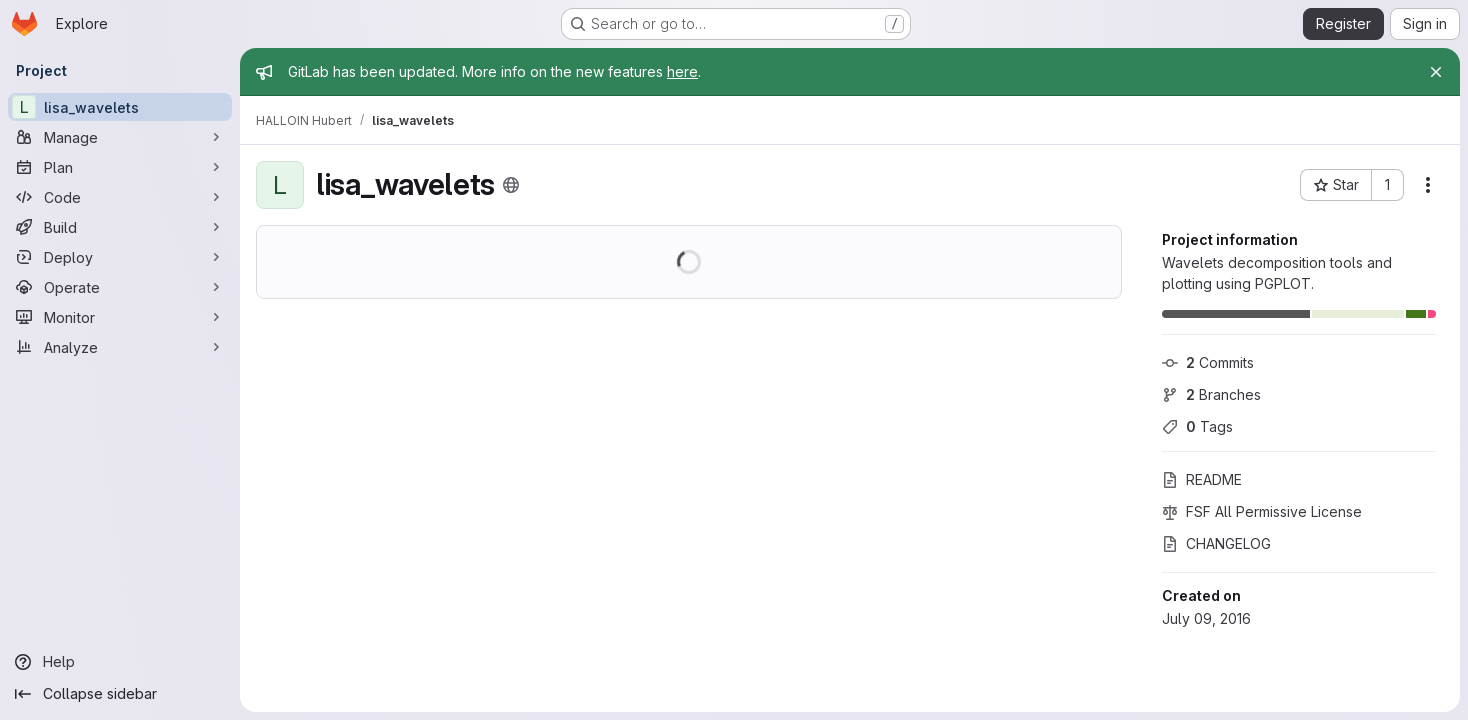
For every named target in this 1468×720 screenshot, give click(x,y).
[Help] (120, 662)
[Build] (120, 227)
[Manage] (120, 137)
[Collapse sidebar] (120, 694)
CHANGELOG (1216, 543)
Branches (1211, 394)
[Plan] (120, 167)
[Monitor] (120, 317)
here (682, 71)
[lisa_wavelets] (120, 107)
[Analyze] (120, 347)
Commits (1208, 362)
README (1202, 479)
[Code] (120, 197)
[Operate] (120, 287)
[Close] (1436, 72)
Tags (1197, 426)
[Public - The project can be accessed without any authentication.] (511, 185)
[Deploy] (120, 257)
